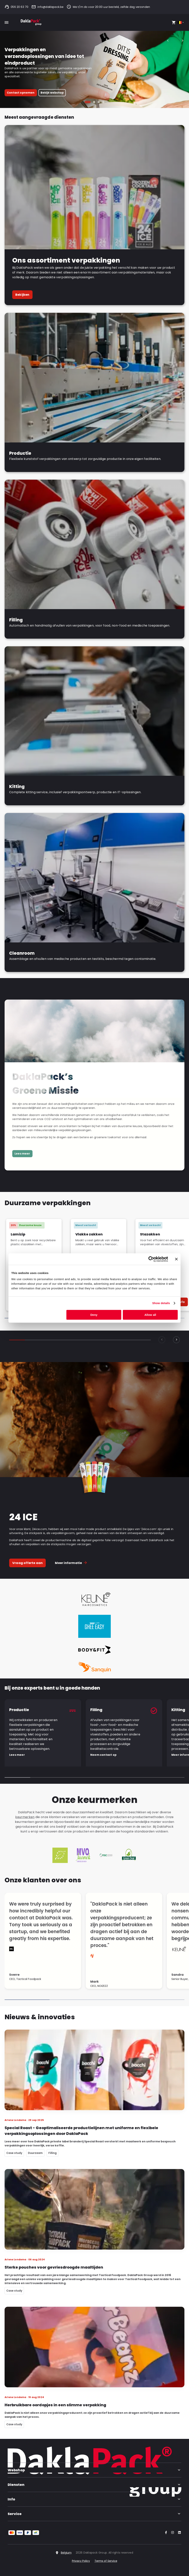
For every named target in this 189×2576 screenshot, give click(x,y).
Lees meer (22, 1153)
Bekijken (22, 294)
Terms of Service (105, 2561)
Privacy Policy (81, 2561)
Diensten (94, 2484)
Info (94, 2499)
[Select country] (181, 22)
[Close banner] (176, 1259)
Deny (94, 1314)
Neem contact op (103, 1755)
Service (94, 2513)
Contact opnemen (21, 93)
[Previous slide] (161, 1339)
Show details (161, 1303)
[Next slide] (182, 40)
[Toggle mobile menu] (6, 22)
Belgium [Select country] (66, 2553)
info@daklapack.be (47, 7)
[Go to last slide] (168, 40)
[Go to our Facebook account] (165, 2533)
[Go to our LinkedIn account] (178, 2533)
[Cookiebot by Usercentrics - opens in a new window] (151, 1259)
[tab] (88, 102)
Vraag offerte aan (27, 1563)
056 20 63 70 (16, 7)
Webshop (94, 2470)
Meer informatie (71, 1563)
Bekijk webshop (52, 93)
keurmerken (24, 1817)
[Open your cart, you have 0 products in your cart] (174, 22)
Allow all (150, 1314)
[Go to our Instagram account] (171, 2533)
